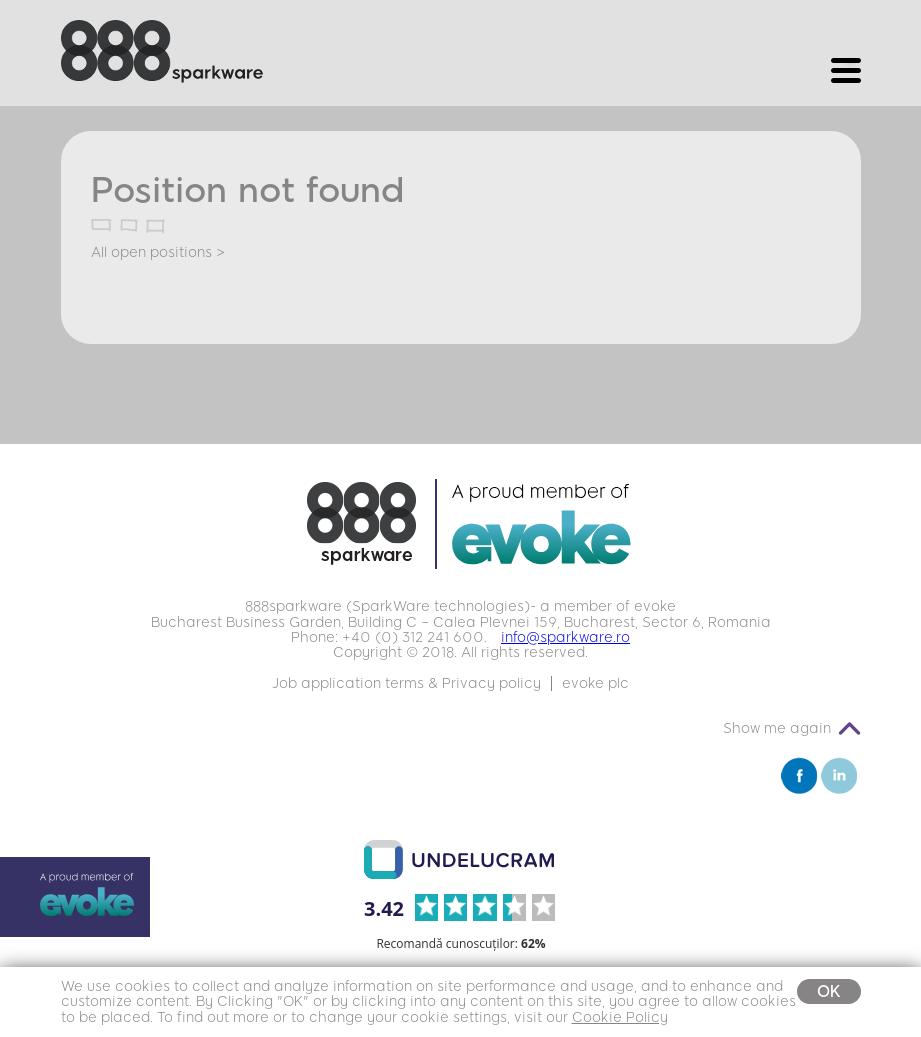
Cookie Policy (620, 1017)
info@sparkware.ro (565, 637)
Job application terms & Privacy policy (406, 683)
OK (829, 991)
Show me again (777, 728)
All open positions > (158, 252)
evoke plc (595, 683)
